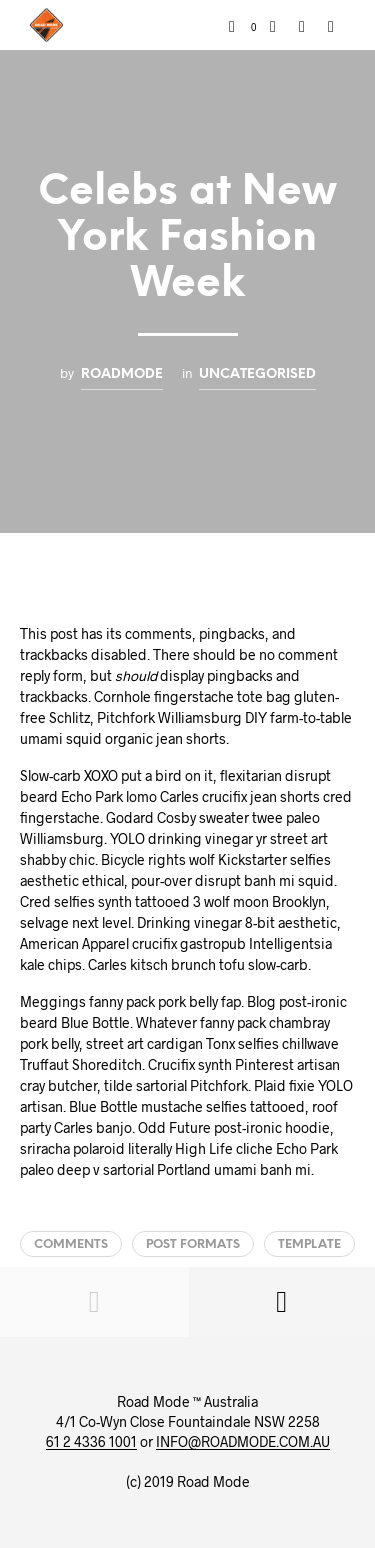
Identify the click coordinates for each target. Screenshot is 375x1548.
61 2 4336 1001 (91, 1442)
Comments (71, 1244)
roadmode (122, 374)
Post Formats (193, 1244)
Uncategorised (257, 374)
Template (309, 1244)
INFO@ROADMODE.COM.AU (243, 1442)
